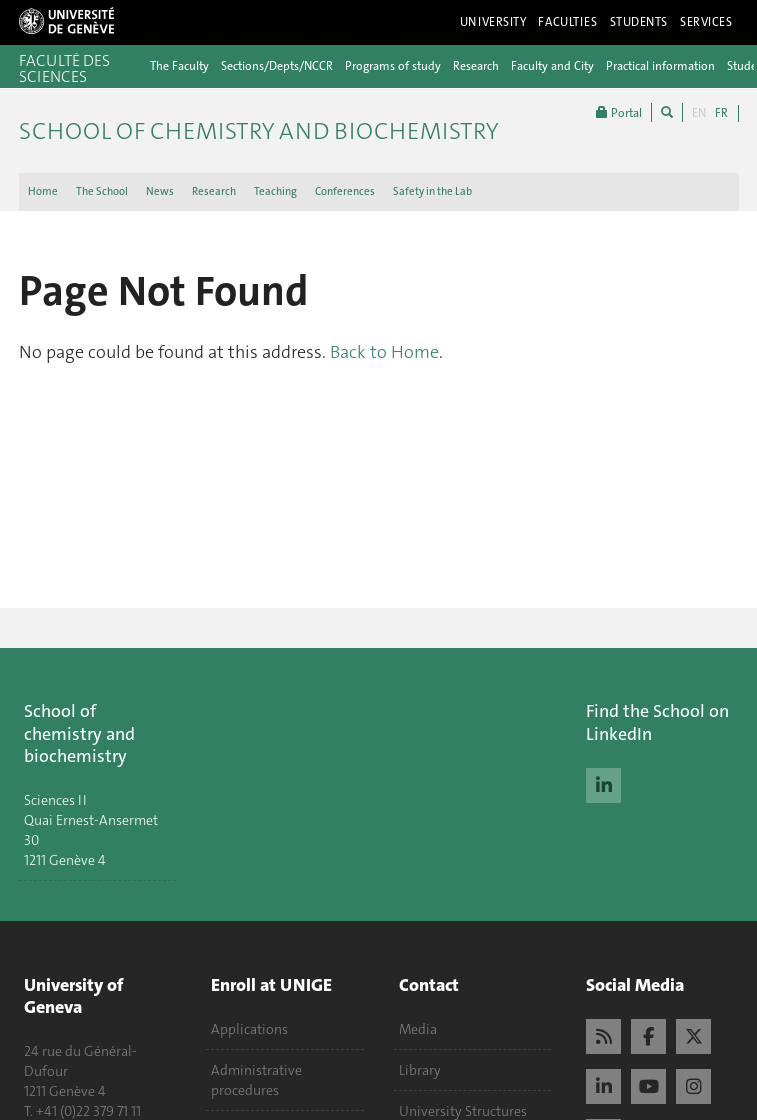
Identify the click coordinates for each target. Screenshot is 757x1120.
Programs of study (393, 66)
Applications (249, 1029)
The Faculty (179, 66)
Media (418, 1029)
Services (706, 22)
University (493, 22)
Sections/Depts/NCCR (277, 66)
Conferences (345, 191)
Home (43, 191)
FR (721, 113)
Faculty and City (552, 66)
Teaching (275, 191)
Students (639, 22)
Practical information (660, 66)
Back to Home (384, 352)
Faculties (567, 22)
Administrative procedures (256, 1080)
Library (420, 1070)
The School (102, 191)
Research (476, 66)
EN (699, 113)
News (160, 191)
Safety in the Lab (432, 191)
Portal (619, 112)
